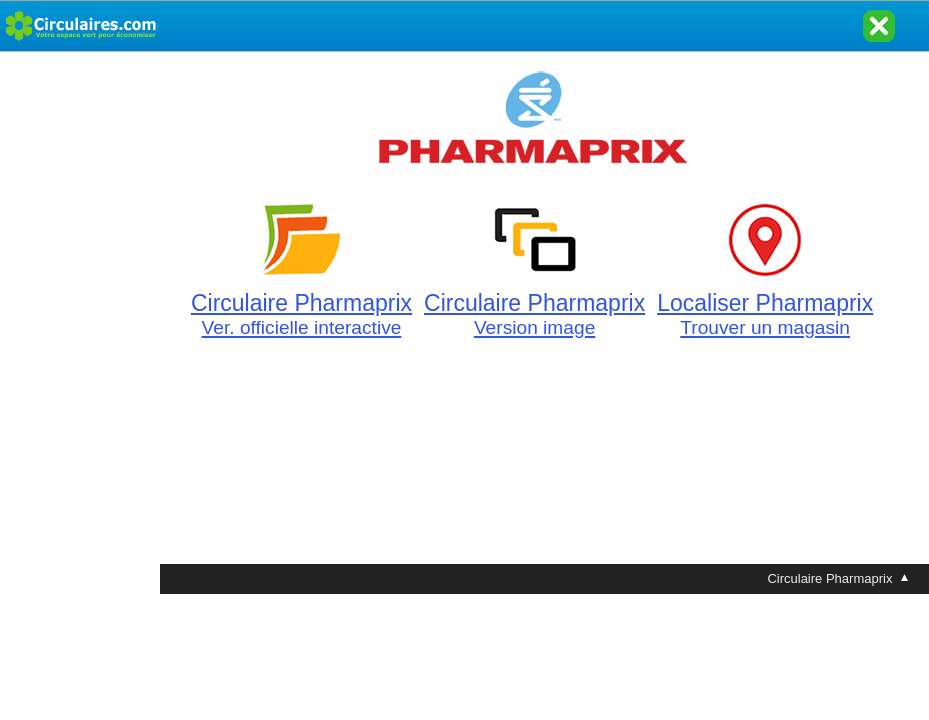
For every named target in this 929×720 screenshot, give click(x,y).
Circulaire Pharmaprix (301, 303)
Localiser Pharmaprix (765, 303)
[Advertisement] (80, 352)
